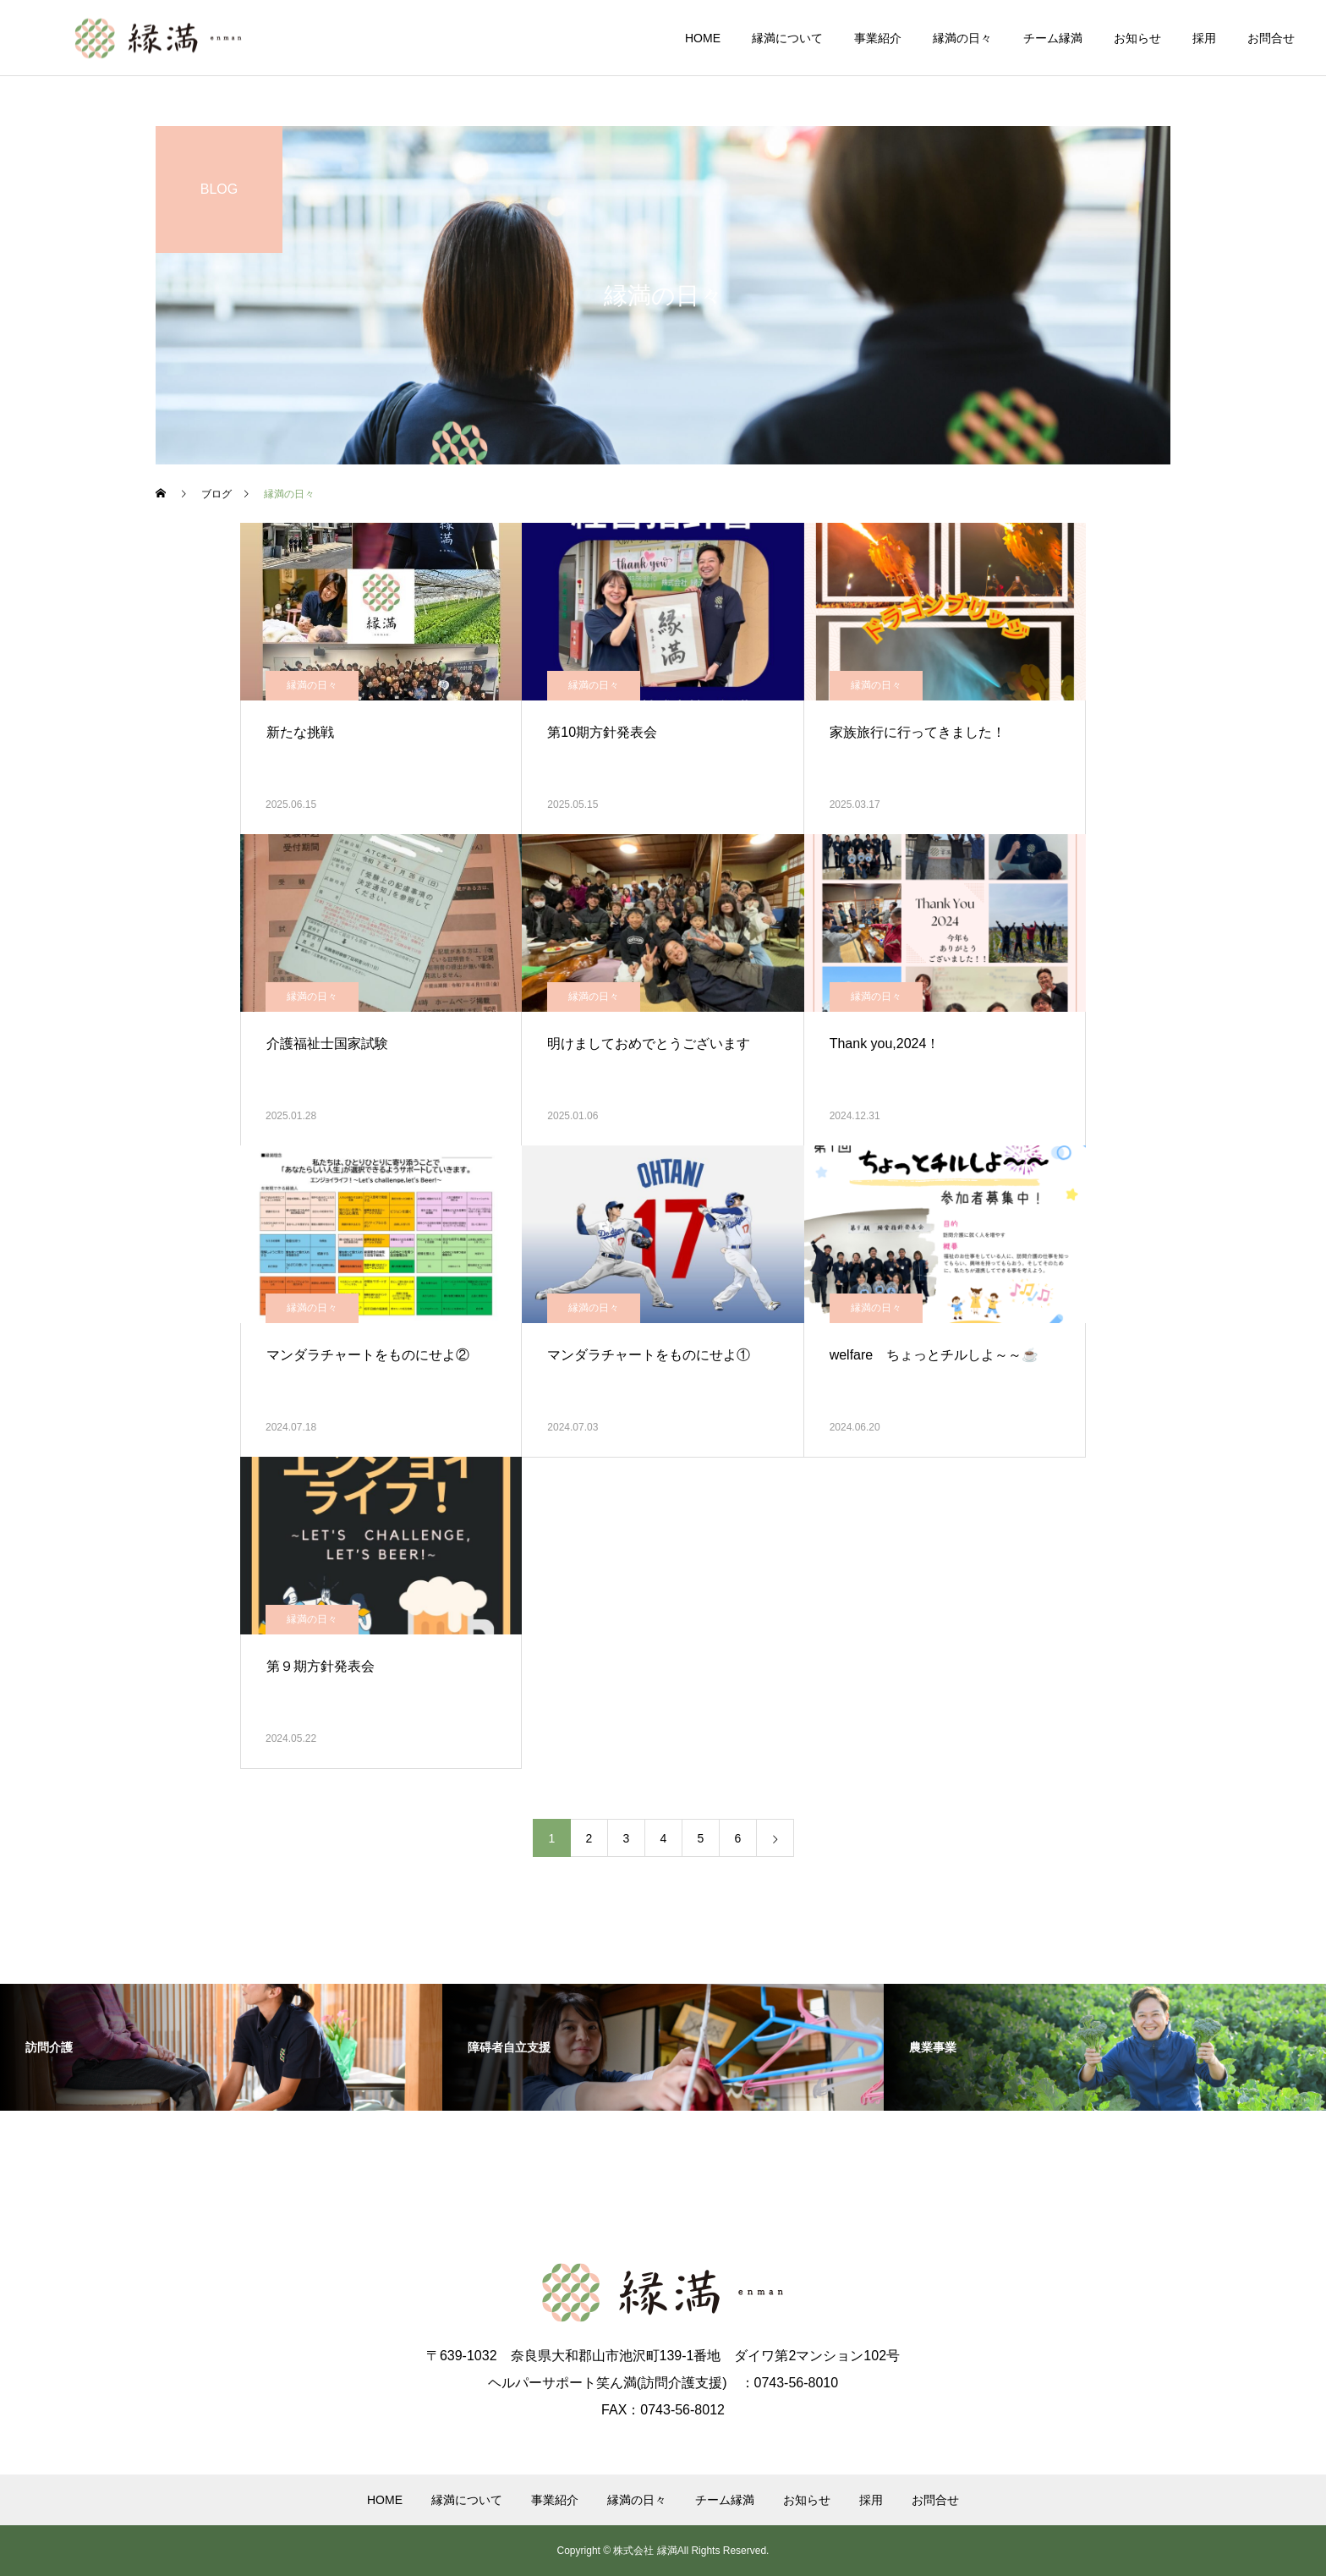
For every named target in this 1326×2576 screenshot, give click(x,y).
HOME (703, 38)
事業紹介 (877, 38)
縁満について (787, 38)
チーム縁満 (1052, 38)
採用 (1204, 38)
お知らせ (1137, 38)
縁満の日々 (962, 38)
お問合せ (1271, 38)
